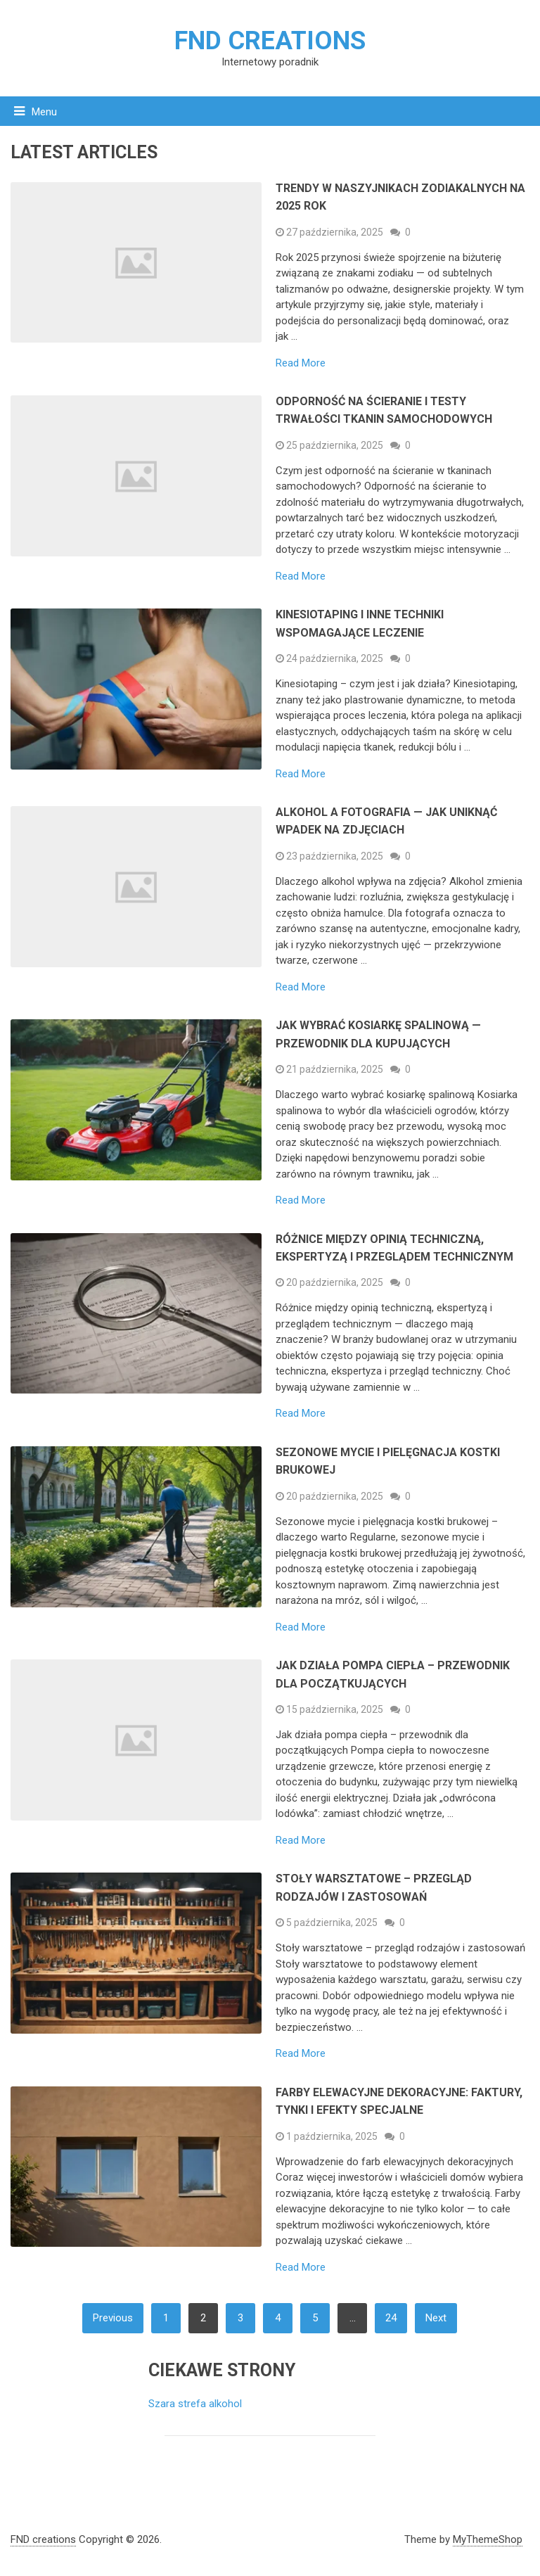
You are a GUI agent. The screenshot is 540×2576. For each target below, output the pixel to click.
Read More (301, 363)
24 (391, 2318)
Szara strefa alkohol (195, 2403)
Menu (44, 112)
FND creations (270, 41)
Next (435, 2318)
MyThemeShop (487, 2539)
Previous (113, 2318)
